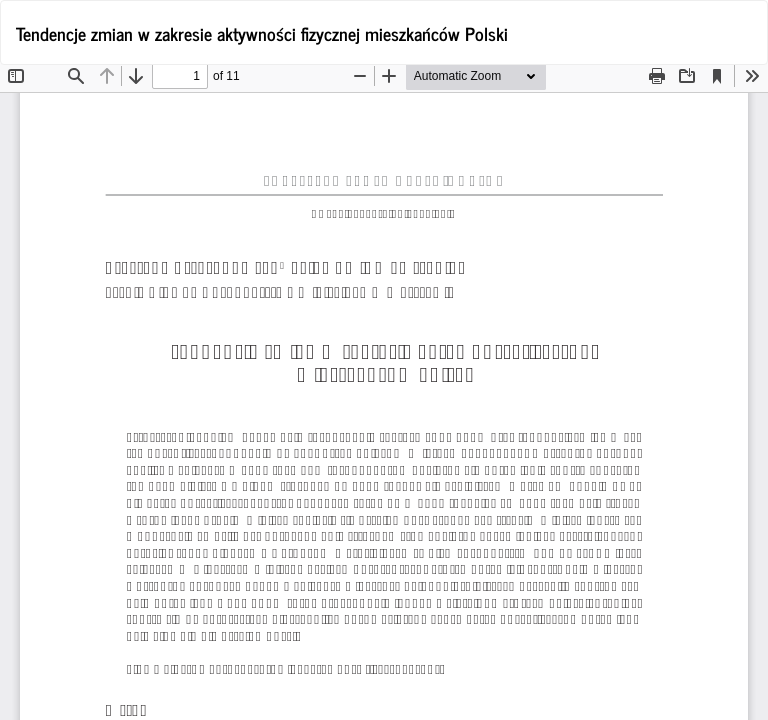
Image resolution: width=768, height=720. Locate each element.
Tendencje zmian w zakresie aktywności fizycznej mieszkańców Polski (262, 33)
